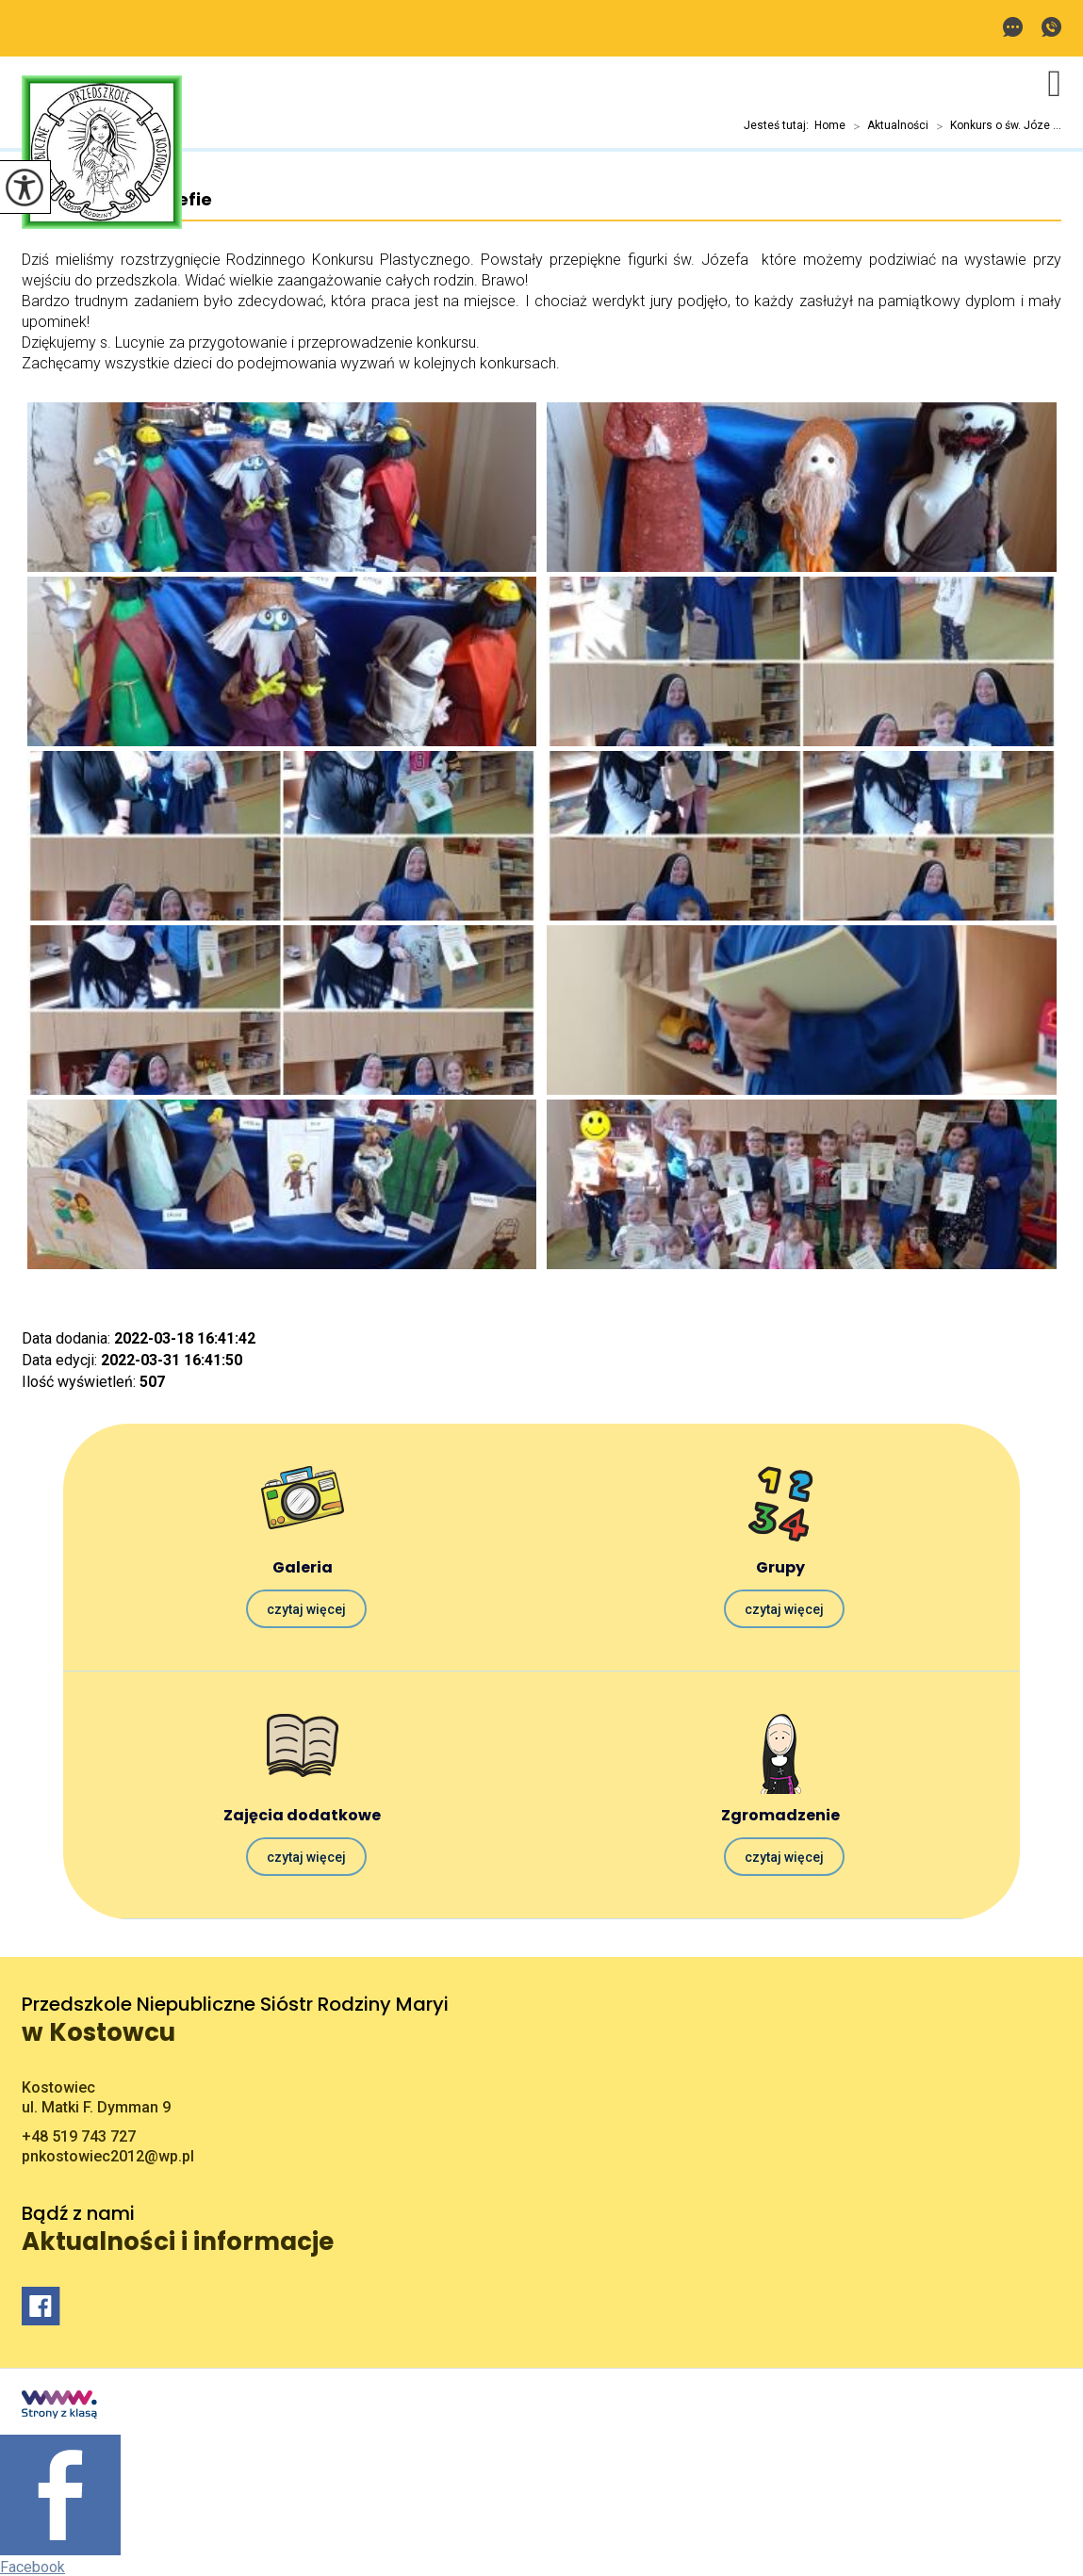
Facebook (32, 2567)
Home (829, 125)
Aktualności (886, 126)
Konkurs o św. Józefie (117, 200)
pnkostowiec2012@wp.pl (1013, 27)
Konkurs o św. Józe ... (994, 126)
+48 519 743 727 (1051, 27)
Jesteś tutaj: (779, 125)
